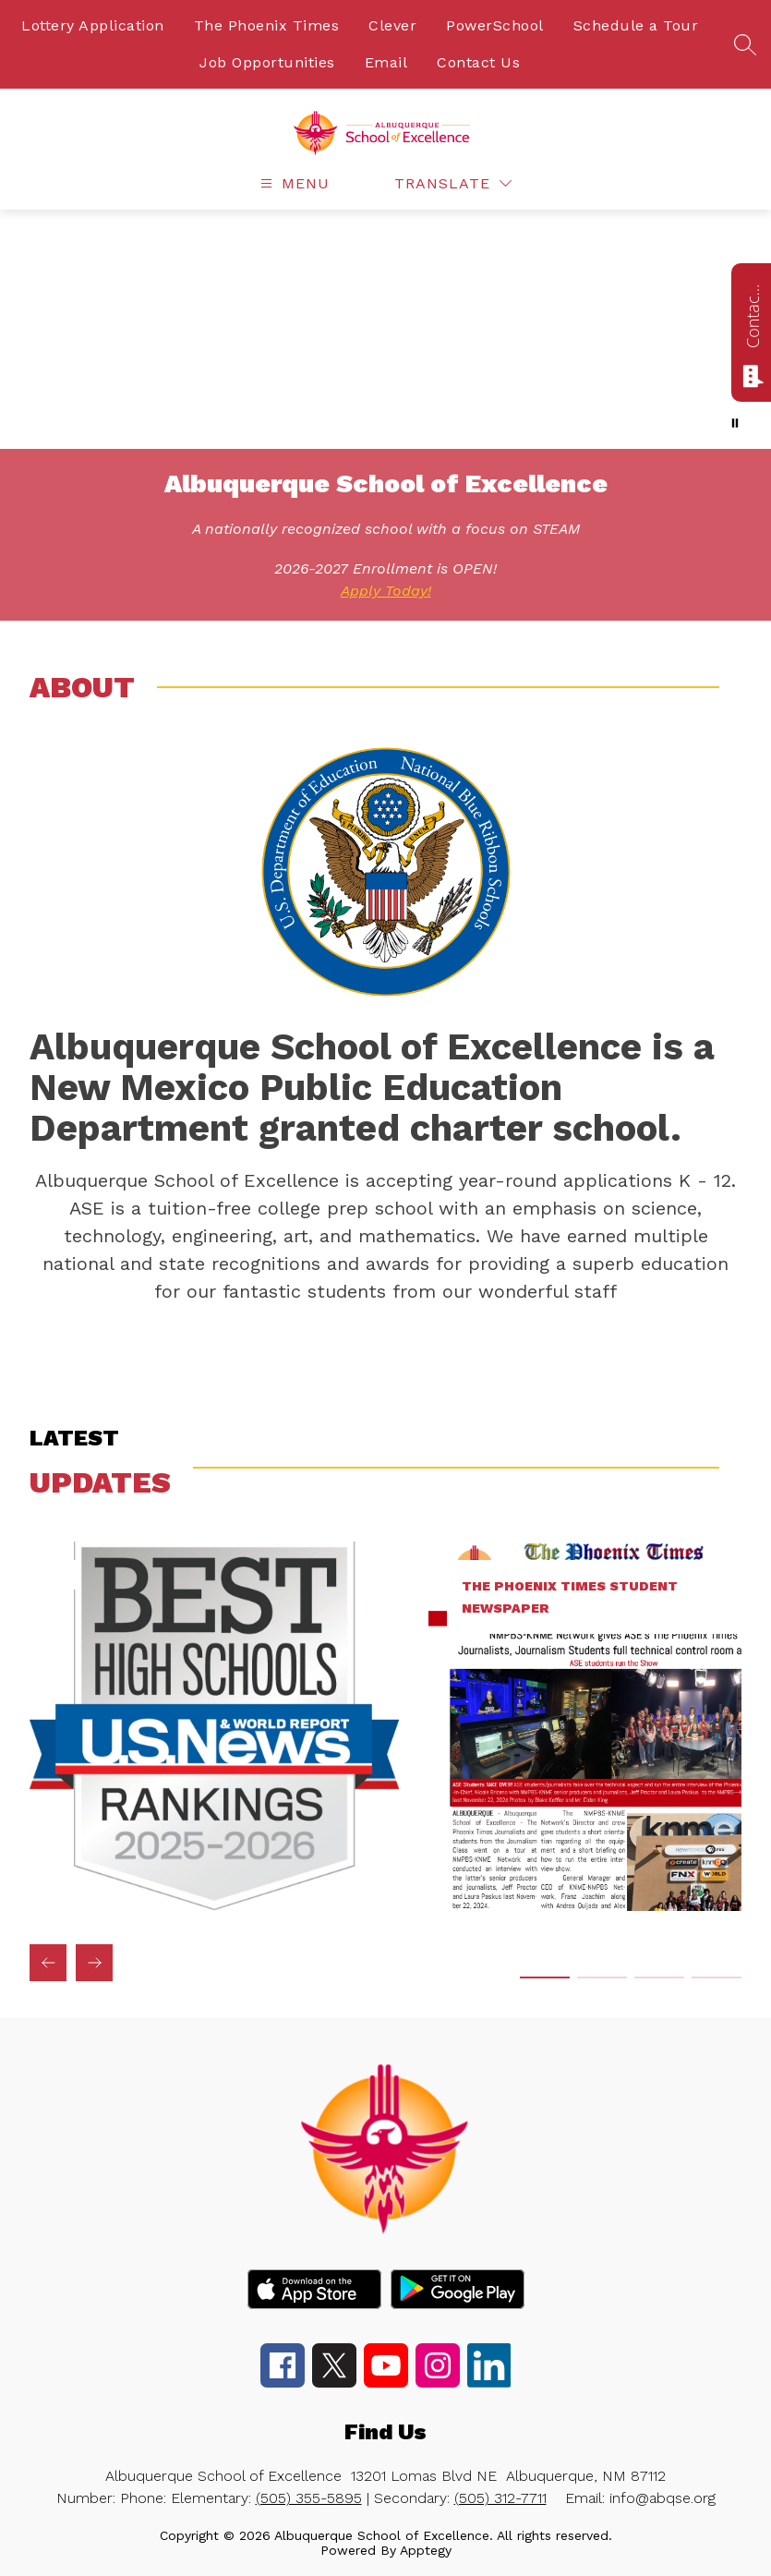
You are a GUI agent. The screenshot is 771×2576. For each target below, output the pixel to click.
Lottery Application (92, 25)
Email (386, 62)
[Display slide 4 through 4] (716, 1977)
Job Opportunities (267, 62)
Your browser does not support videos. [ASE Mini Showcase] (385, 329)
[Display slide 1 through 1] (545, 1977)
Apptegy (426, 2550)
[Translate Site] (453, 183)
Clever (392, 25)
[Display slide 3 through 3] (659, 1977)
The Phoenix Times (267, 25)
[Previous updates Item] (48, 1962)
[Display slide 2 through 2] (602, 1977)
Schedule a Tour (636, 25)
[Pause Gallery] (735, 423)
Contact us (752, 316)
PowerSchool (495, 25)
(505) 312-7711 (500, 2498)
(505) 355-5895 (309, 2498)
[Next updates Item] (94, 1962)
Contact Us (478, 62)
